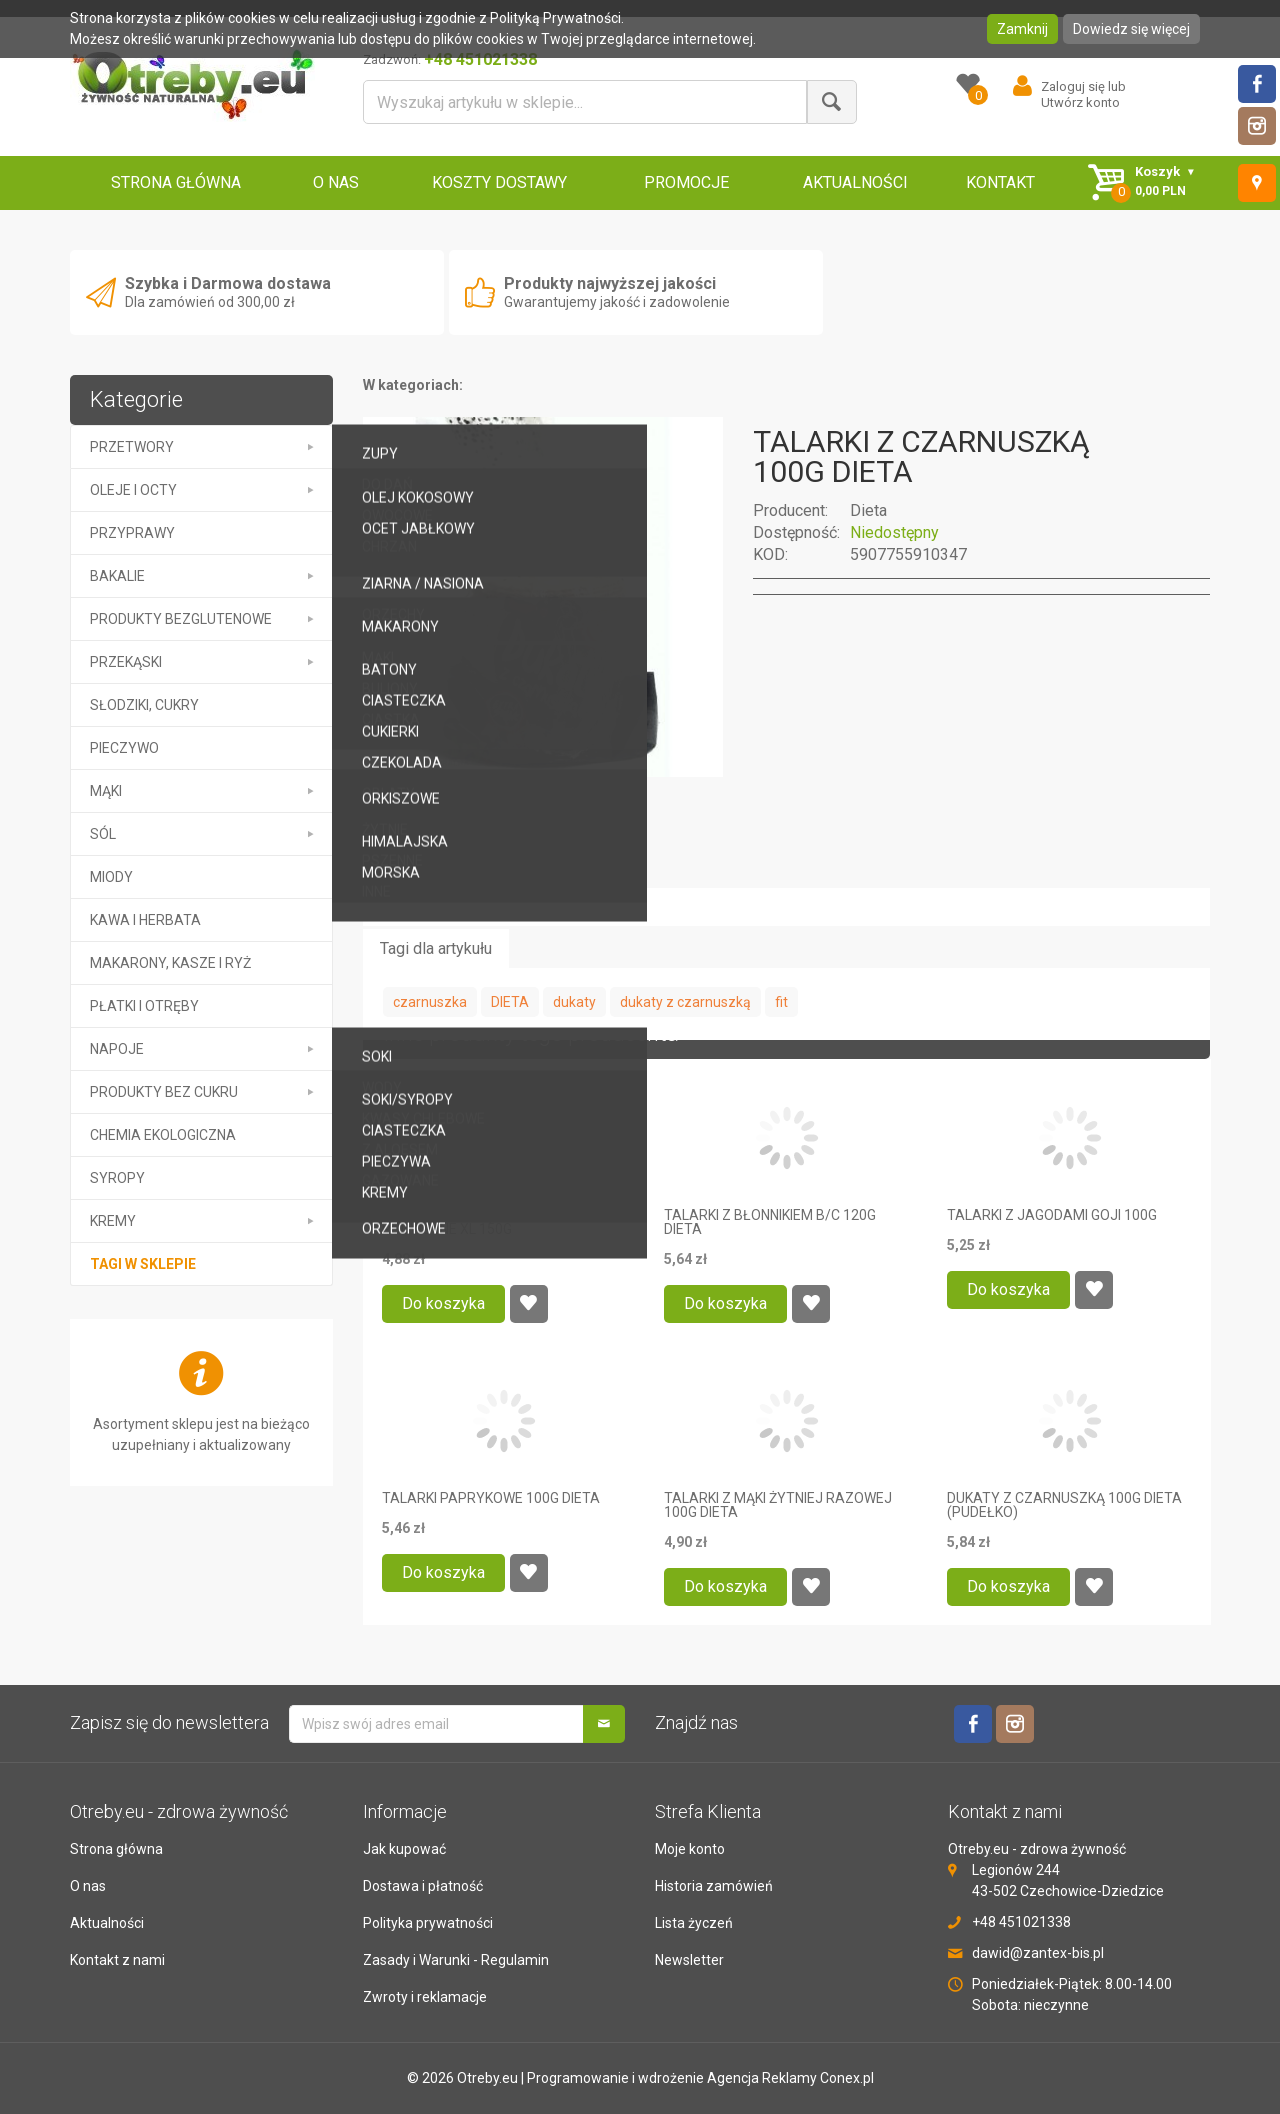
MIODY (111, 877)
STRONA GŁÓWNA (176, 182)
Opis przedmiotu (438, 868)
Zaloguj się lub (1083, 86)
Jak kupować (404, 1849)
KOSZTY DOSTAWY (499, 182)
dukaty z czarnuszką (685, 1002)
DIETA (510, 1002)
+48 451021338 (1021, 1922)
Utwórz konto (1080, 102)
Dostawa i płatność (423, 1886)
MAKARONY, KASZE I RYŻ (170, 963)
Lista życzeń (694, 1923)
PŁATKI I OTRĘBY (144, 1006)
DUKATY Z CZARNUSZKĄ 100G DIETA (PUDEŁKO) (1064, 1505)
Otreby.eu (487, 2078)
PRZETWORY (132, 447)
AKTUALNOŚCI (855, 182)
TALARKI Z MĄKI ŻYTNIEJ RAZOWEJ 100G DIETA (778, 1505)
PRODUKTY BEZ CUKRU (164, 1092)
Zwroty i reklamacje (425, 1997)
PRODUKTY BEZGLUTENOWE (181, 619)
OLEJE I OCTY (133, 490)
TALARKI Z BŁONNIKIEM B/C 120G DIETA (770, 1222)
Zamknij (1022, 29)
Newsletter (689, 1960)
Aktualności (107, 1923)
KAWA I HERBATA (145, 920)
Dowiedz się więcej (1131, 29)
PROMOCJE (686, 182)
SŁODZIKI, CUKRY (144, 705)
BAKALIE (117, 576)
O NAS (336, 182)
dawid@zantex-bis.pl (1038, 1953)
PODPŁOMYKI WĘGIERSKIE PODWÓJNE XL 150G (465, 1222)
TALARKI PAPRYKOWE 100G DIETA (491, 1498)
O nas (88, 1886)
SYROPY (117, 1178)
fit (781, 1002)
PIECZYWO (124, 748)
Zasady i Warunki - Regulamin (456, 1960)
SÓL (103, 834)
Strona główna (116, 1849)
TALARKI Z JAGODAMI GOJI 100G (1052, 1215)
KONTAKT (1000, 182)
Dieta (868, 510)
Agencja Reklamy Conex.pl (790, 2078)
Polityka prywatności (428, 1923)
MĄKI (106, 791)
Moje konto (690, 1849)
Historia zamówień (714, 1886)
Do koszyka (443, 1303)
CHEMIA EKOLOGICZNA (163, 1135)
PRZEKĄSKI (126, 662)
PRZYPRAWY (132, 533)
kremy (113, 1221)
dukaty (574, 1002)
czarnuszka (430, 1002)
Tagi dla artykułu (436, 948)
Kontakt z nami (117, 1960)
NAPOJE (117, 1049)
